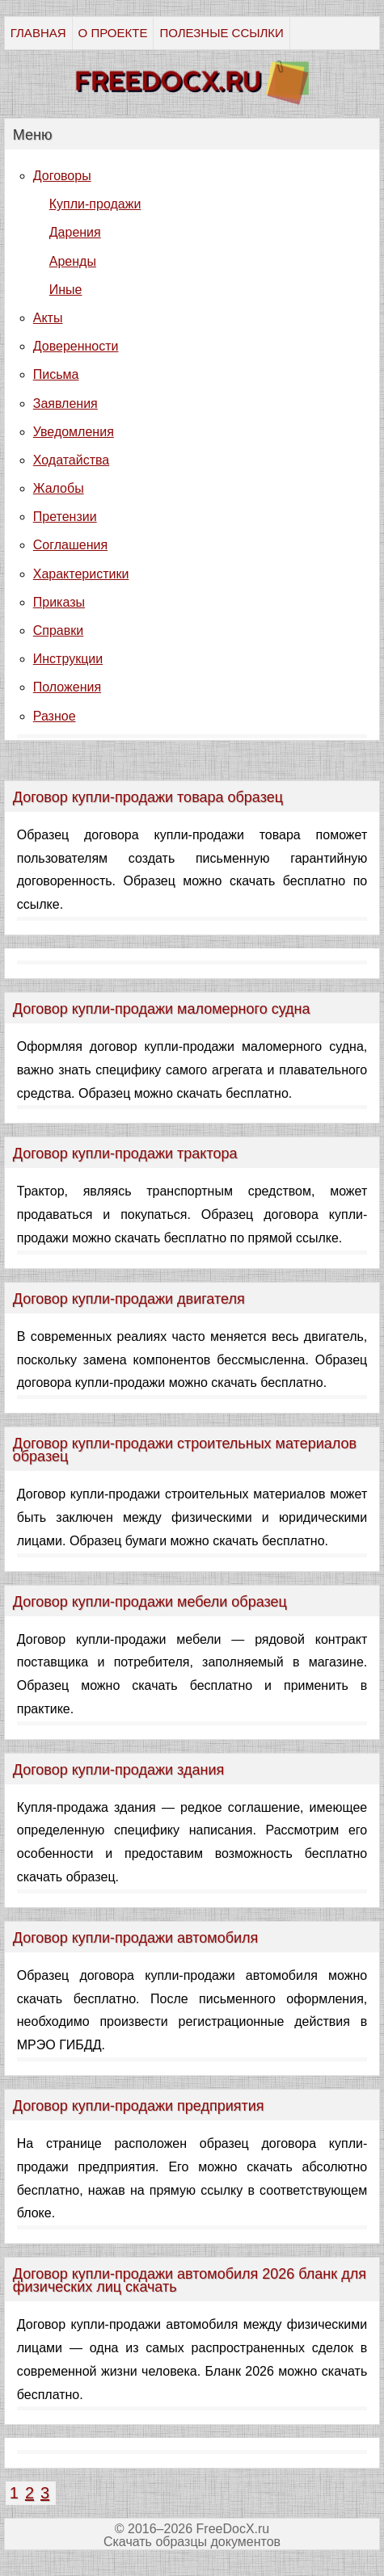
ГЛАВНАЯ (38, 33)
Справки (58, 630)
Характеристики (81, 574)
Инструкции (68, 659)
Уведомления (73, 432)
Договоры (62, 176)
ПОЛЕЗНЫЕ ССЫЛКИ (221, 33)
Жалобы (58, 488)
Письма (56, 374)
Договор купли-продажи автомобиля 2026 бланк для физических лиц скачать (189, 2280)
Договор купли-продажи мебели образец (150, 1602)
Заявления (65, 403)
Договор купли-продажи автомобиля (136, 1938)
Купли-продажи (95, 204)
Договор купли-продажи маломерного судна (161, 1009)
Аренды (72, 261)
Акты (48, 318)
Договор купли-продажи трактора (125, 1153)
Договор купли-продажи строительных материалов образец (185, 1449)
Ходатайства (71, 460)
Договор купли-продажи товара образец (148, 797)
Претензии (65, 516)
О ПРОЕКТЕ (113, 33)
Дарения (75, 232)
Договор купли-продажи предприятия (138, 2106)
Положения (67, 687)
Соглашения (70, 545)
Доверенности (76, 346)
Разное (54, 716)
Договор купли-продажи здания (118, 1770)
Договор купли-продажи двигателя (129, 1299)
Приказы (59, 602)
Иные (65, 289)
